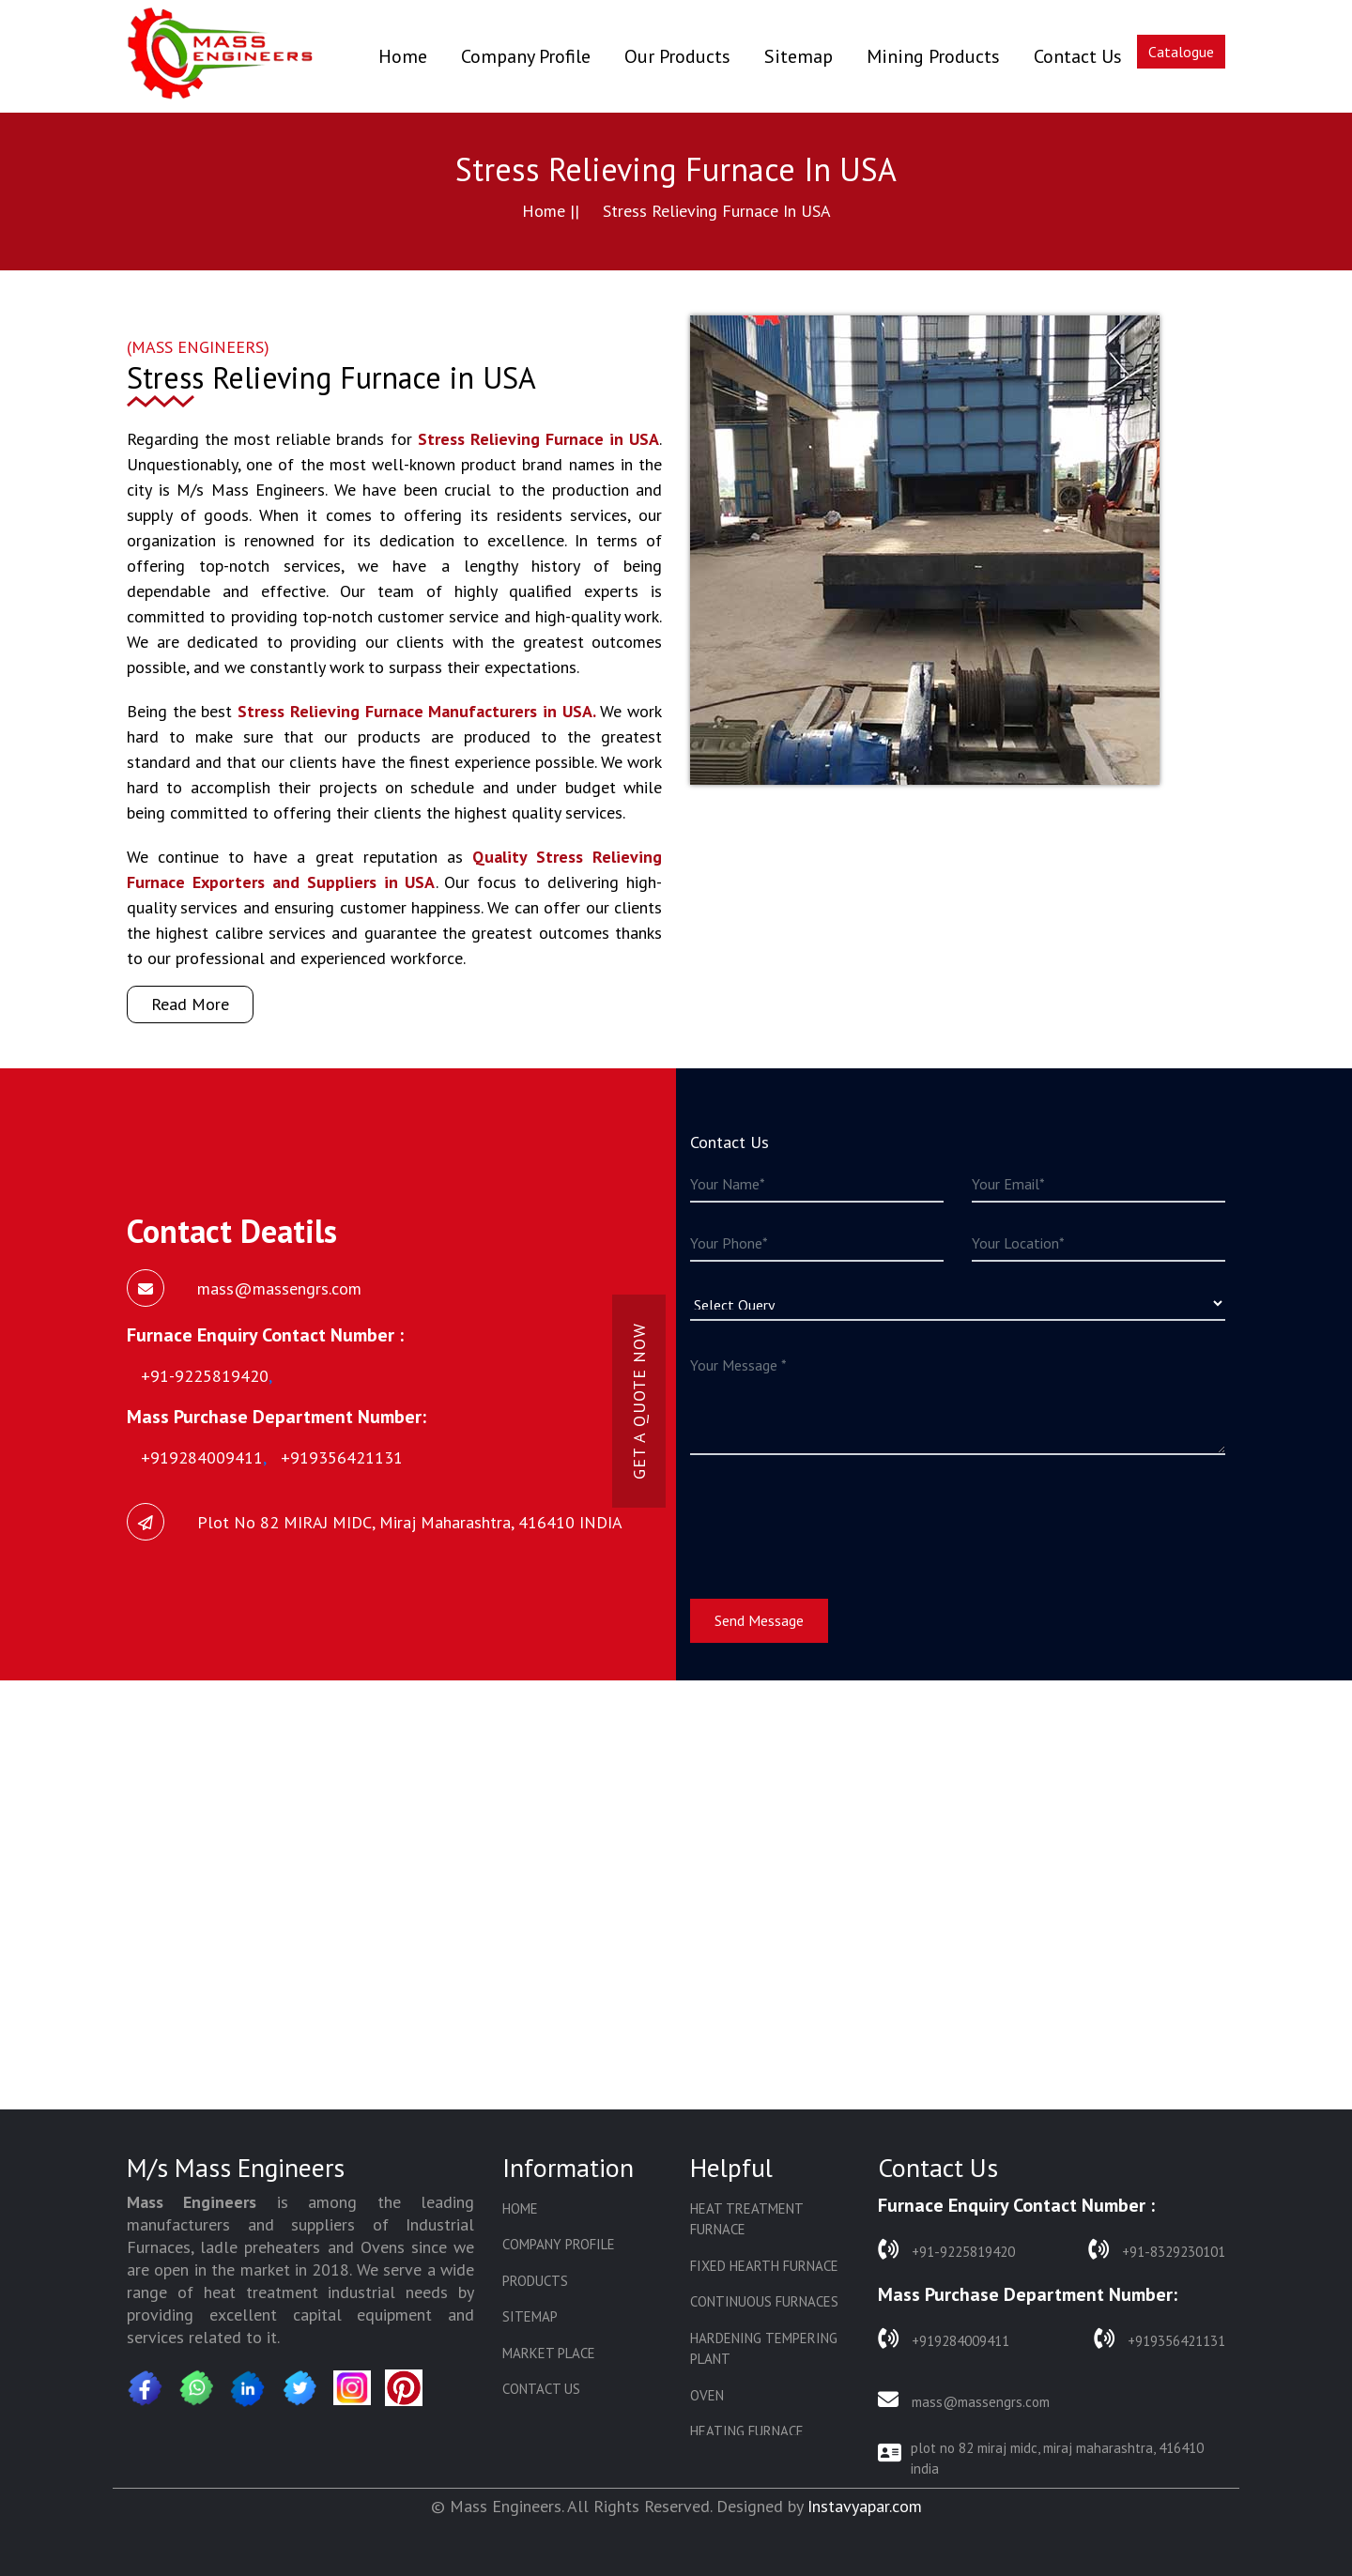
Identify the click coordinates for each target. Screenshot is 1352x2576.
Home (402, 56)
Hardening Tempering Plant (763, 2349)
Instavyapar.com (864, 2506)
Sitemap (798, 56)
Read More (190, 1004)
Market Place (548, 2353)
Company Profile (526, 56)
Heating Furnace (747, 2431)
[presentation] (833, 1515)
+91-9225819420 (946, 2249)
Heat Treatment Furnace (746, 2219)
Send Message (759, 1620)
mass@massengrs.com (964, 2399)
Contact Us (1078, 56)
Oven (707, 2395)
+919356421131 (1159, 2338)
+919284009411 (943, 2338)
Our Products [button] (677, 56)
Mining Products (933, 56)
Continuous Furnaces (764, 2301)
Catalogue (1181, 51)
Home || (550, 211)
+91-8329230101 (1156, 2249)
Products (535, 2281)
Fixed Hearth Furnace (764, 2266)
